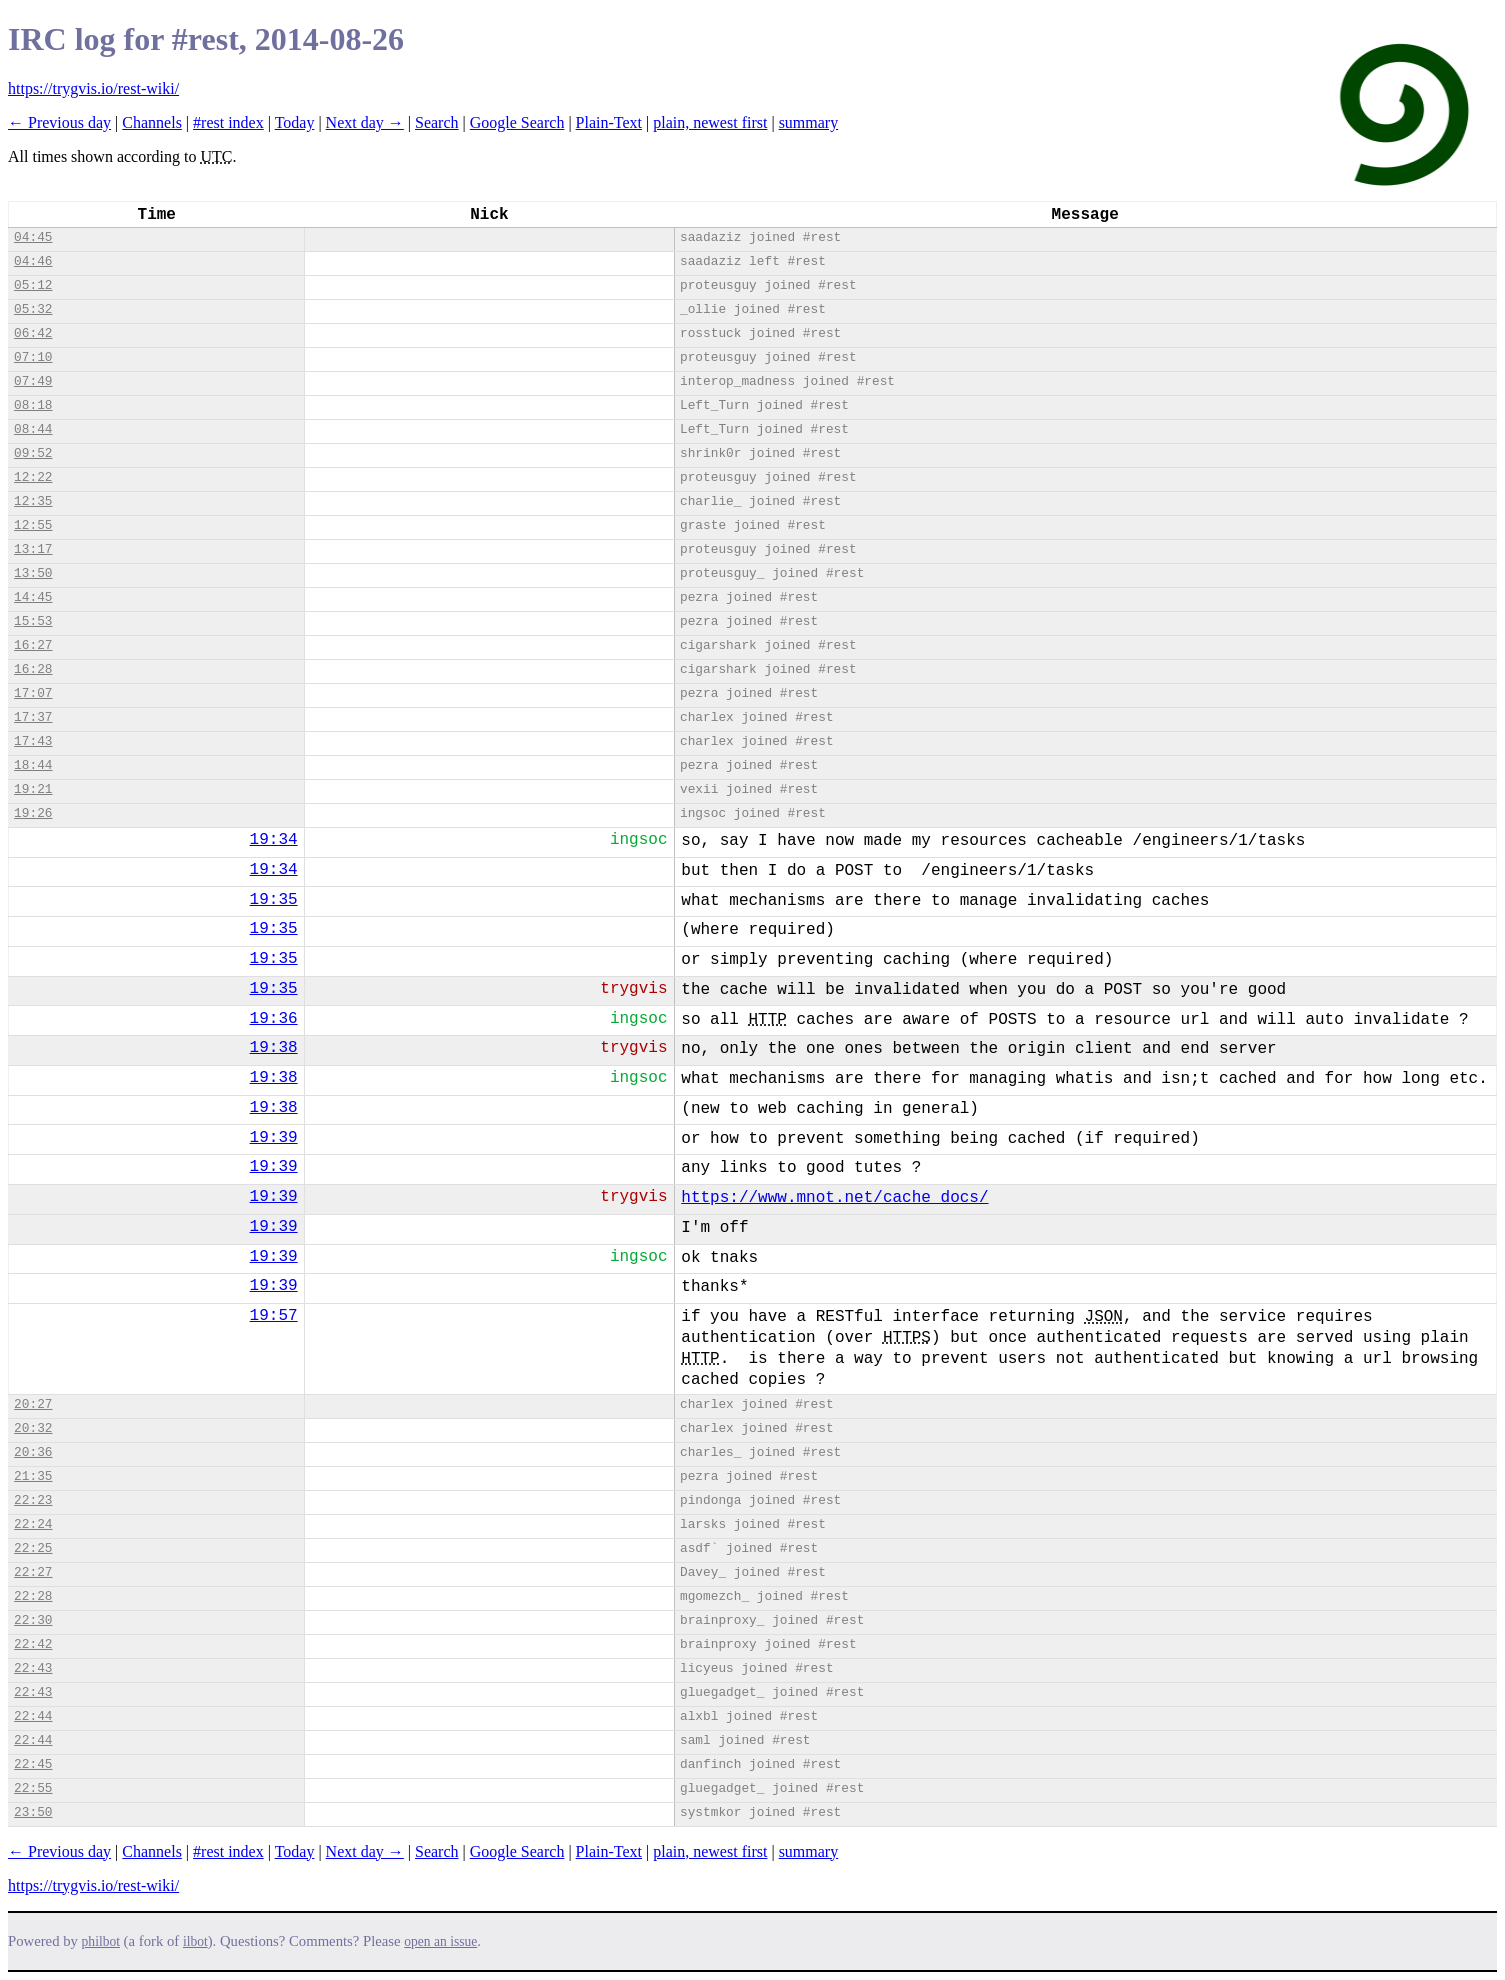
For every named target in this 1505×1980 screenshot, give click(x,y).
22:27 (33, 1572)
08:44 (33, 429)
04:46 (33, 261)
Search (437, 122)
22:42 (33, 1644)
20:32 (33, 1428)
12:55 (33, 525)
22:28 (33, 1596)
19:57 (274, 1316)
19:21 (33, 789)
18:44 (33, 765)
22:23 (33, 1500)
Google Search (517, 122)
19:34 (274, 840)
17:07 (33, 693)
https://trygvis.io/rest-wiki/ (93, 88)
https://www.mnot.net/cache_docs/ (834, 1198)
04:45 (33, 237)
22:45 (33, 1764)
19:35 (274, 900)
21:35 (33, 1476)
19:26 (33, 813)
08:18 (33, 405)
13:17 (33, 549)
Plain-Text (609, 122)
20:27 (33, 1404)
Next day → (365, 122)
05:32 (33, 309)
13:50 (33, 573)
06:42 (33, 333)
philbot (101, 1941)
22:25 (33, 1548)
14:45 (33, 597)
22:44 (33, 1716)
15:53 (33, 621)
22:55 (33, 1788)
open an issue (440, 1941)
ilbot (195, 1941)
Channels (152, 122)
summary (809, 122)
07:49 (33, 381)
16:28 (33, 669)
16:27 (33, 645)
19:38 (274, 1048)
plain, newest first (710, 122)
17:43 (33, 741)
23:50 (33, 1812)
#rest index (228, 122)
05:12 (33, 285)
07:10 (33, 357)
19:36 (274, 1019)
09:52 (33, 453)
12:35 (33, 501)
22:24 (33, 1524)
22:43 (33, 1668)
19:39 (274, 1138)
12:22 (33, 477)
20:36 (33, 1452)
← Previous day (59, 122)
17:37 (33, 717)
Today (295, 122)
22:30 (33, 1620)
